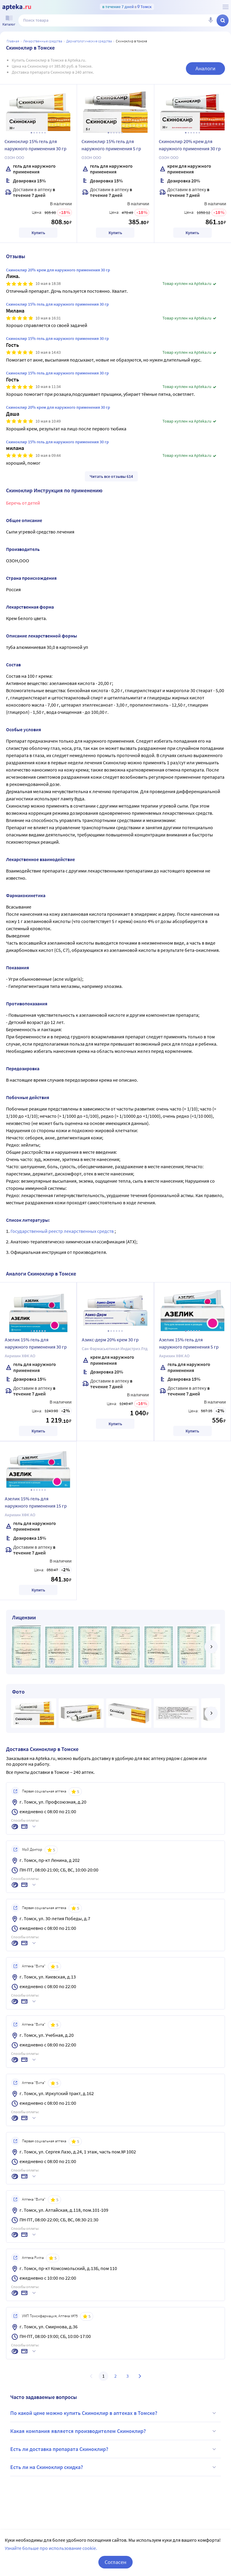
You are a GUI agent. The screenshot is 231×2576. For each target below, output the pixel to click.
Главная (13, 41)
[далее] (211, 1646)
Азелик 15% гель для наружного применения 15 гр (36, 1502)
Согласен (115, 2562)
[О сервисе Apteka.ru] (226, 7)
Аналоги (205, 68)
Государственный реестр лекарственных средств (63, 1231)
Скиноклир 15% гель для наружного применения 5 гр (111, 144)
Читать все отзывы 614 (111, 476)
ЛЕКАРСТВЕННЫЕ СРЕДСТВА (42, 41)
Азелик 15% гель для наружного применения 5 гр (189, 1343)
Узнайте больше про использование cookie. (51, 2548)
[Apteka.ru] (16, 7)
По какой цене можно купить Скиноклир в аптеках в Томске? (114, 2413)
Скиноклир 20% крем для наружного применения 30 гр (190, 144)
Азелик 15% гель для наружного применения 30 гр (36, 1343)
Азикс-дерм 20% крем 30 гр (110, 1340)
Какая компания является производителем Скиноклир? (114, 2431)
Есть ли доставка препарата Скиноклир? (114, 2449)
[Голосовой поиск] (210, 20)
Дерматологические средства (89, 41)
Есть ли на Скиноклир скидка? (114, 2467)
